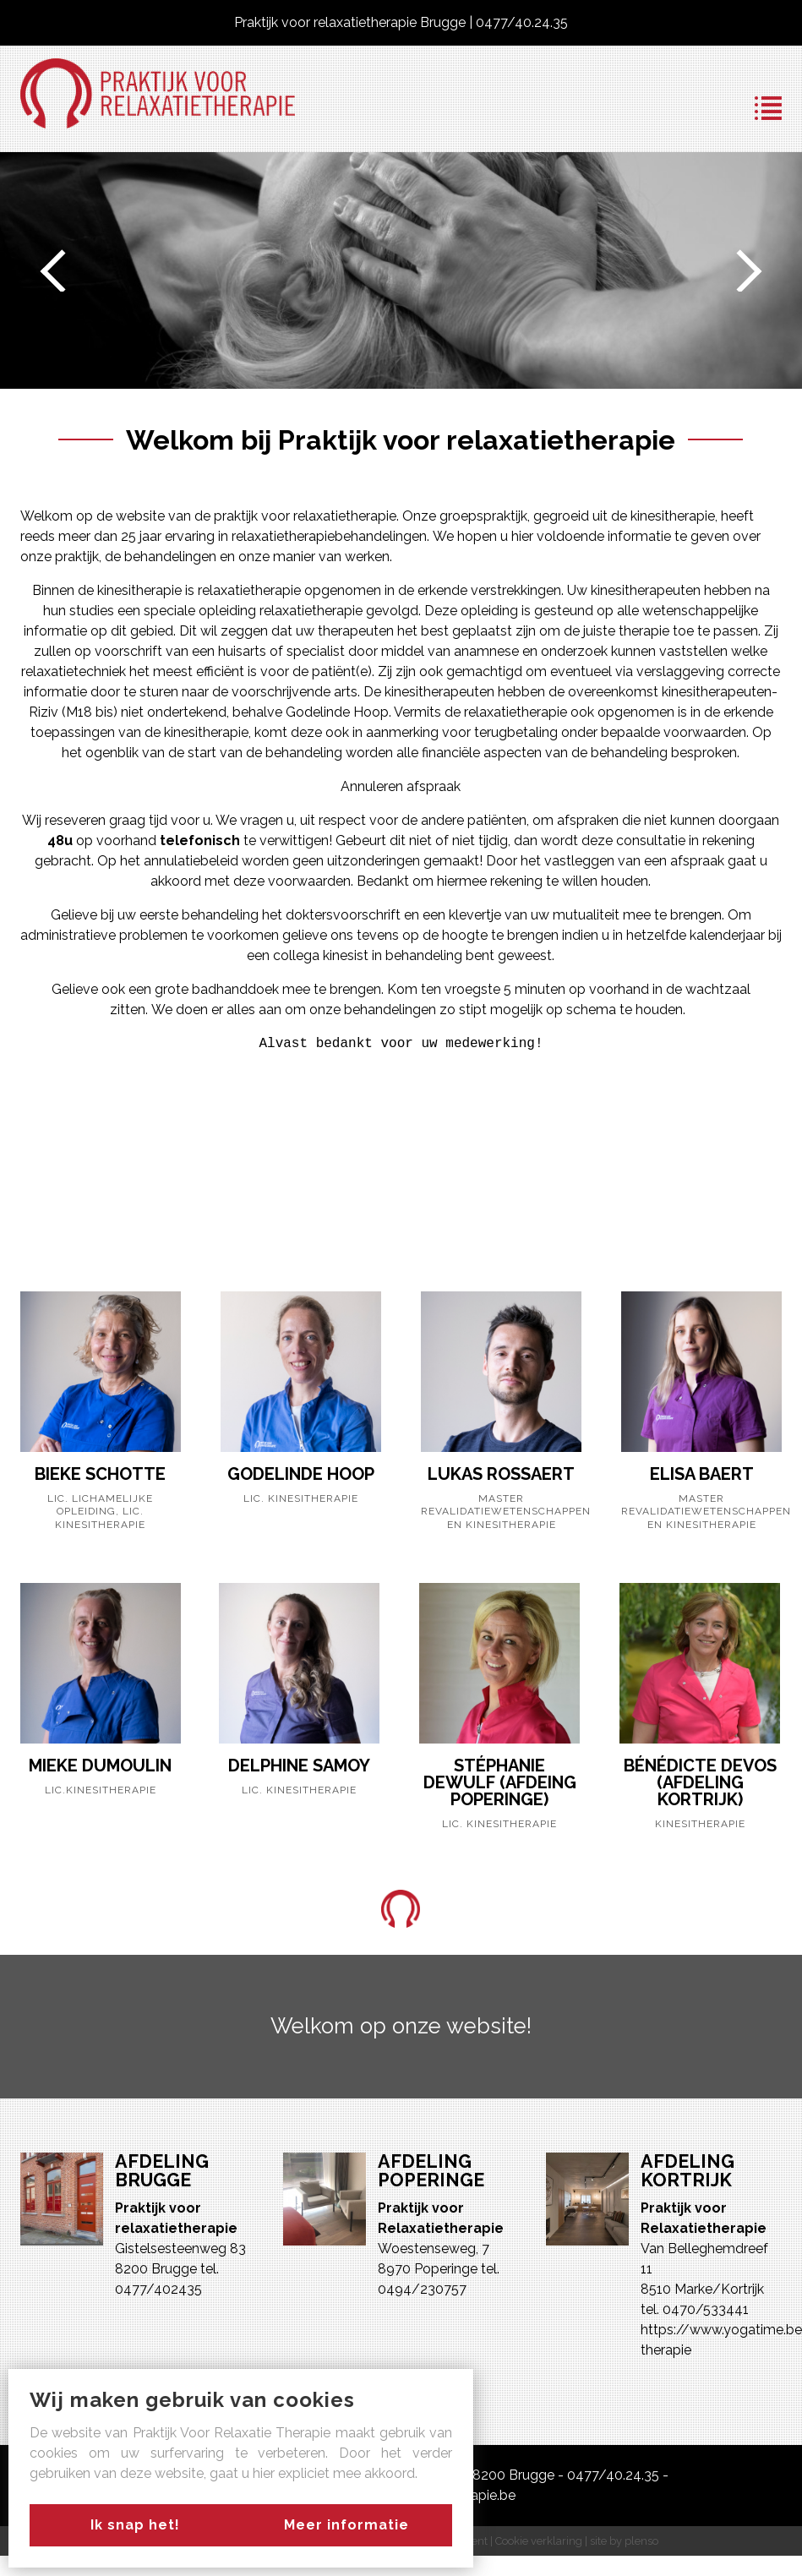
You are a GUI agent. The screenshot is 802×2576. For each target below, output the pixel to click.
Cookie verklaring (538, 2541)
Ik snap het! (131, 2525)
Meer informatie (350, 2525)
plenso (641, 2541)
